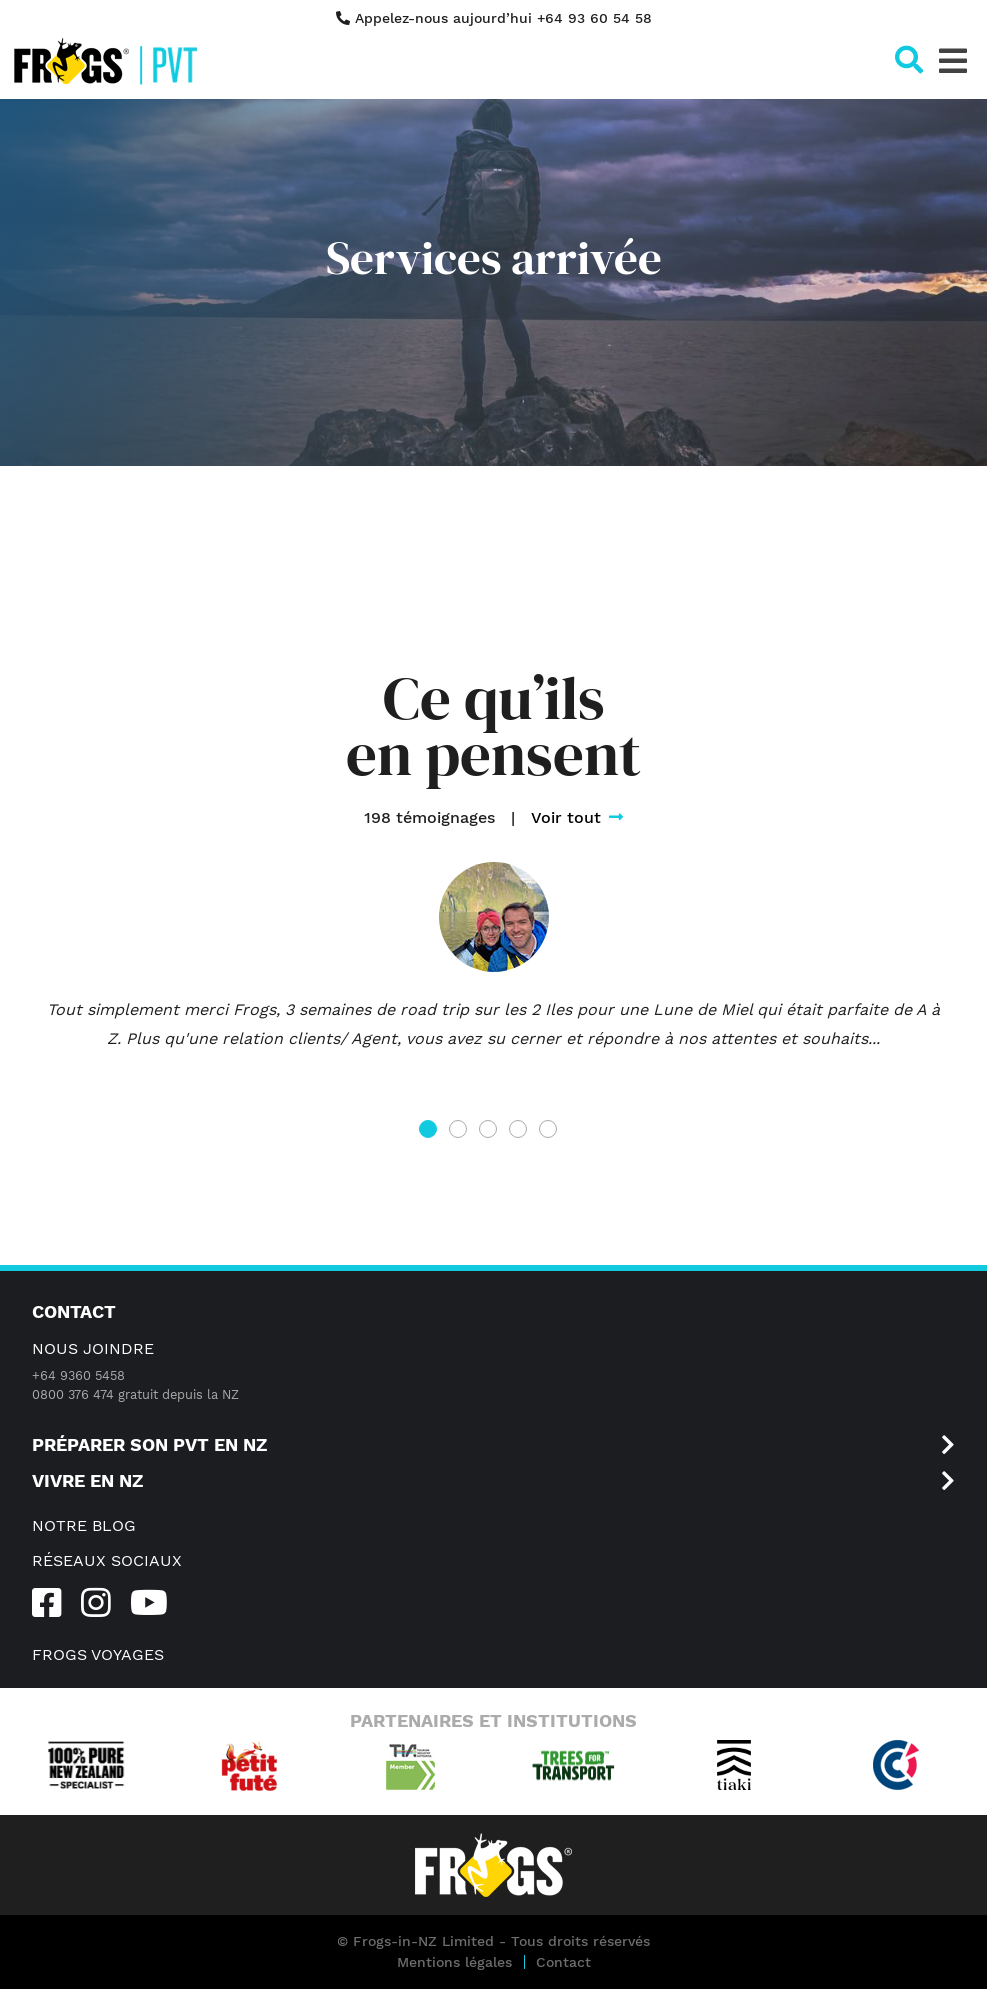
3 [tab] (492, 1134)
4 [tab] (522, 1134)
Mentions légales (454, 1962)
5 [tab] (552, 1134)
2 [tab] (462, 1134)
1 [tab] (431, 1134)
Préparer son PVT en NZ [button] (493, 1445)
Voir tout (577, 817)
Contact (563, 1962)
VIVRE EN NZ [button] (493, 1481)
